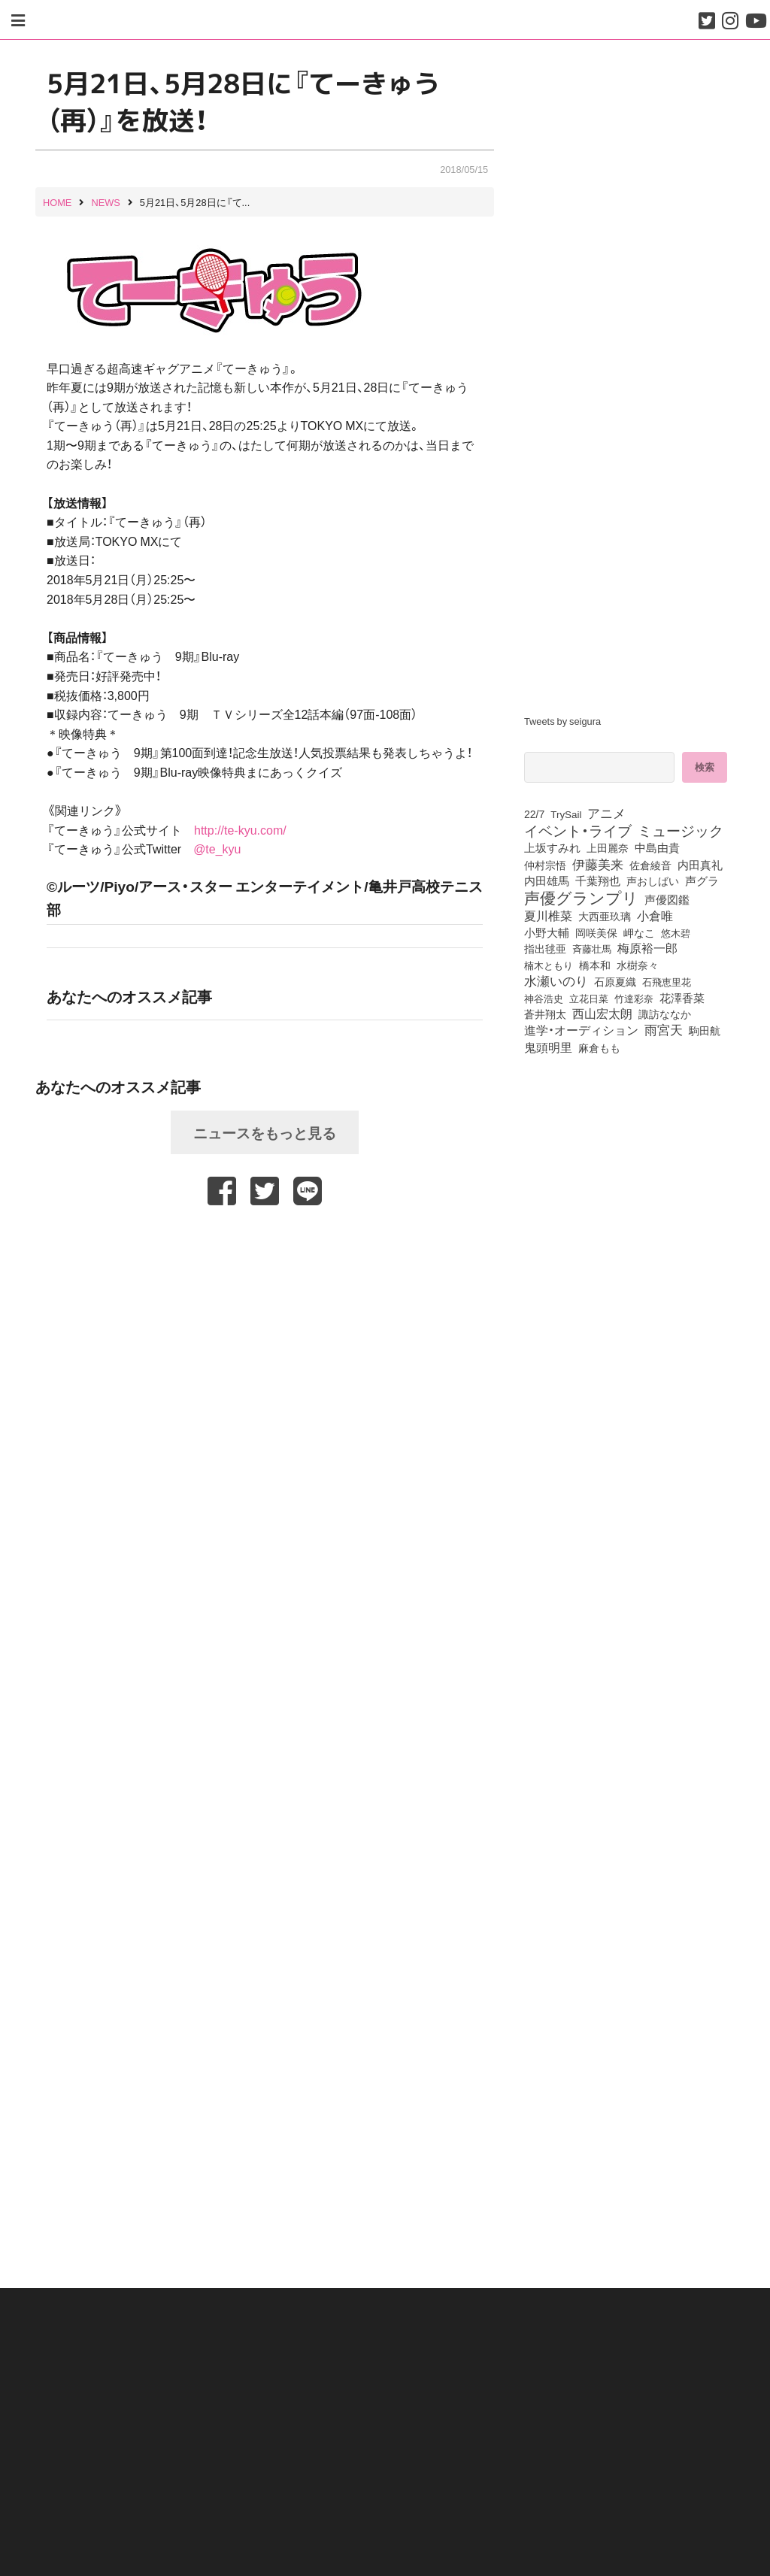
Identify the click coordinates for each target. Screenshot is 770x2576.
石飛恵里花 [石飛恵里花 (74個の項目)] (666, 981)
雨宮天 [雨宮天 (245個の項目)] (663, 1029)
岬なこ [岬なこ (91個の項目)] (639, 932)
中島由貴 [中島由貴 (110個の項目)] (657, 847)
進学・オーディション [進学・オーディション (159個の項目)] (581, 1030)
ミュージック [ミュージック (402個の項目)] (680, 830)
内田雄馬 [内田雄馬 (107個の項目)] (546, 880)
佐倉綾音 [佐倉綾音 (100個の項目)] (650, 864)
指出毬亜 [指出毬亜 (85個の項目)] (545, 948)
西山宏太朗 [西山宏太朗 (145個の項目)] (602, 1013)
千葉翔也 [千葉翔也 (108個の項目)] (597, 880)
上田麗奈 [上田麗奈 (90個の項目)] (608, 847)
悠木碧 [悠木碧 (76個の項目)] (675, 932)
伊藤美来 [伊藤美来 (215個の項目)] (597, 863)
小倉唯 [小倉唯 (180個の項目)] (655, 915)
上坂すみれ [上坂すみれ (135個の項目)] (552, 847)
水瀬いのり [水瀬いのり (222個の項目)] (556, 980)
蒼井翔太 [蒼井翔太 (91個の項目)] (545, 1013)
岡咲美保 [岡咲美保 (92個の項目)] (596, 933)
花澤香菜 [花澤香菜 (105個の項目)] (682, 997)
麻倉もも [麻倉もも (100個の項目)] (599, 1047)
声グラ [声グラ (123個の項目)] (702, 880)
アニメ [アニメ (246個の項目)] (606, 812)
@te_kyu (217, 848)
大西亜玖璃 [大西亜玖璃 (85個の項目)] (604, 915)
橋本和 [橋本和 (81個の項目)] (595, 964)
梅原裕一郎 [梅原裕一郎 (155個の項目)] (647, 948)
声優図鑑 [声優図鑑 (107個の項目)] (667, 899)
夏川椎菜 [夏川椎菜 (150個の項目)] (548, 915)
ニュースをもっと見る (264, 1132)
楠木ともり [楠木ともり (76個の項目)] (548, 964)
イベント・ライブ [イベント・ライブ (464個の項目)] (578, 830)
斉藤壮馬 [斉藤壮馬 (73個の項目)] (591, 948)
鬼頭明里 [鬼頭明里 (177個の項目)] (548, 1046)
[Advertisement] (264, 1246)
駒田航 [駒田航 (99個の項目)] (704, 1030)
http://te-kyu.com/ (240, 829)
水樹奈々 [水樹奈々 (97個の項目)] (638, 964)
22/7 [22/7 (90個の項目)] (534, 813)
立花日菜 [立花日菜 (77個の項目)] (588, 997)
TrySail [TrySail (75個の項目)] (565, 813)
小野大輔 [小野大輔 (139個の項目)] (546, 932)
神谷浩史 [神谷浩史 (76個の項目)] (543, 997)
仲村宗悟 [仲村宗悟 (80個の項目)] (545, 864)
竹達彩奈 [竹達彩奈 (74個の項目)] (633, 997)
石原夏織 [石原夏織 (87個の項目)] (615, 981)
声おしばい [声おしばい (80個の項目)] (652, 880)
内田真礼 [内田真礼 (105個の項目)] (700, 864)
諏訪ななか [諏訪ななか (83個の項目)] (664, 1013)
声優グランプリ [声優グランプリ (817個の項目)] (581, 897)
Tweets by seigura (562, 721)
